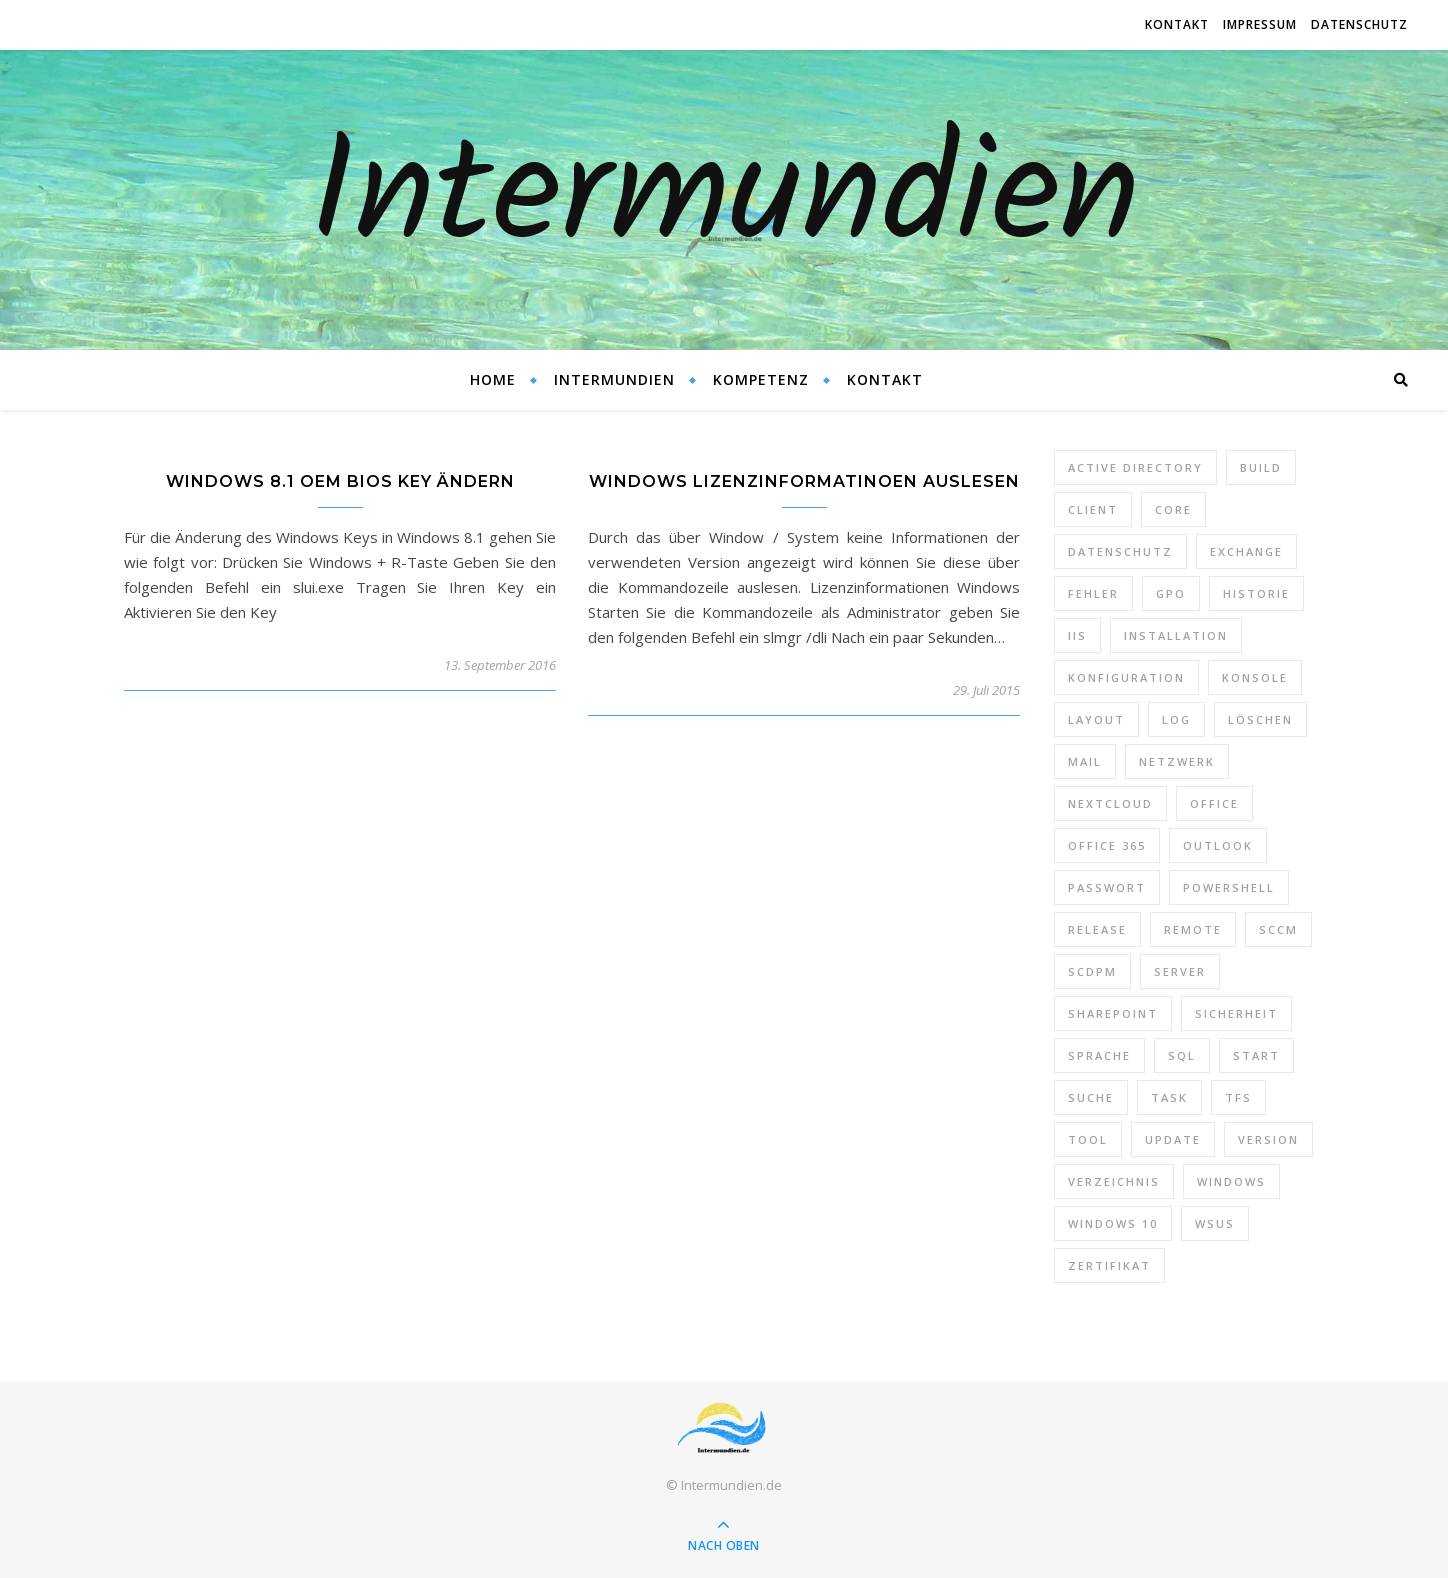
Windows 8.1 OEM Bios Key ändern (340, 481)
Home (493, 379)
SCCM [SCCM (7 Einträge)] (1278, 929)
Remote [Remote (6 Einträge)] (1193, 929)
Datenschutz (1359, 24)
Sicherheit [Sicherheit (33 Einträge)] (1236, 1013)
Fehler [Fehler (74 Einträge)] (1093, 593)
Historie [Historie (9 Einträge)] (1256, 593)
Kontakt (1177, 24)
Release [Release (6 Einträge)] (1097, 929)
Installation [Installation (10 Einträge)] (1176, 635)
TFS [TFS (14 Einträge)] (1238, 1097)
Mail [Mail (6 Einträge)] (1085, 761)
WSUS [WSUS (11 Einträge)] (1215, 1223)
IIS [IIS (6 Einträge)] (1077, 635)
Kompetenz (761, 379)
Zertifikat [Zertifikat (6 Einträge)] (1109, 1265)
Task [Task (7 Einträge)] (1169, 1097)
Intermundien (724, 200)
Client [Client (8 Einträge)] (1093, 509)
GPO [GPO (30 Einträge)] (1171, 593)
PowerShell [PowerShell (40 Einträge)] (1229, 887)
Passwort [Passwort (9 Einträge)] (1107, 887)
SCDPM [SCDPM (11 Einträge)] (1092, 971)
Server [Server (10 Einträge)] (1180, 971)
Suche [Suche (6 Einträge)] (1091, 1097)
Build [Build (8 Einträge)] (1261, 467)
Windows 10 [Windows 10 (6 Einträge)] (1113, 1223)
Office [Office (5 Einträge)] (1214, 803)
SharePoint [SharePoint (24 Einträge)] (1113, 1013)
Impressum (1260, 24)
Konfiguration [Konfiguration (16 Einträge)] (1126, 677)
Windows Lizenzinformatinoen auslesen (804, 481)
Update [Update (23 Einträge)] (1173, 1139)
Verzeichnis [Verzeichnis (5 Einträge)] (1114, 1181)
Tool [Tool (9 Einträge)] (1088, 1139)
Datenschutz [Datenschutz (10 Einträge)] (1120, 551)
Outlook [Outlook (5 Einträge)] (1218, 845)
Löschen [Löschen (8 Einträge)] (1260, 719)
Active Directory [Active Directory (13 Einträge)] (1135, 467)
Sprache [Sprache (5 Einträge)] (1099, 1055)
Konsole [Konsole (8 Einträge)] (1255, 677)
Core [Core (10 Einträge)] (1173, 509)
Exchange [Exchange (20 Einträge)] (1246, 551)
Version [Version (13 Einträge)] (1268, 1139)
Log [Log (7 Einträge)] (1176, 719)
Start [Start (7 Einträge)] (1256, 1055)
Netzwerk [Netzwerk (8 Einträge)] (1177, 761)
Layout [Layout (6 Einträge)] (1096, 719)
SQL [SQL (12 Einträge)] (1182, 1055)
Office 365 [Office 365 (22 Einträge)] (1107, 845)
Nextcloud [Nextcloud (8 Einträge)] (1110, 803)
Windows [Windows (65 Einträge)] (1231, 1181)
